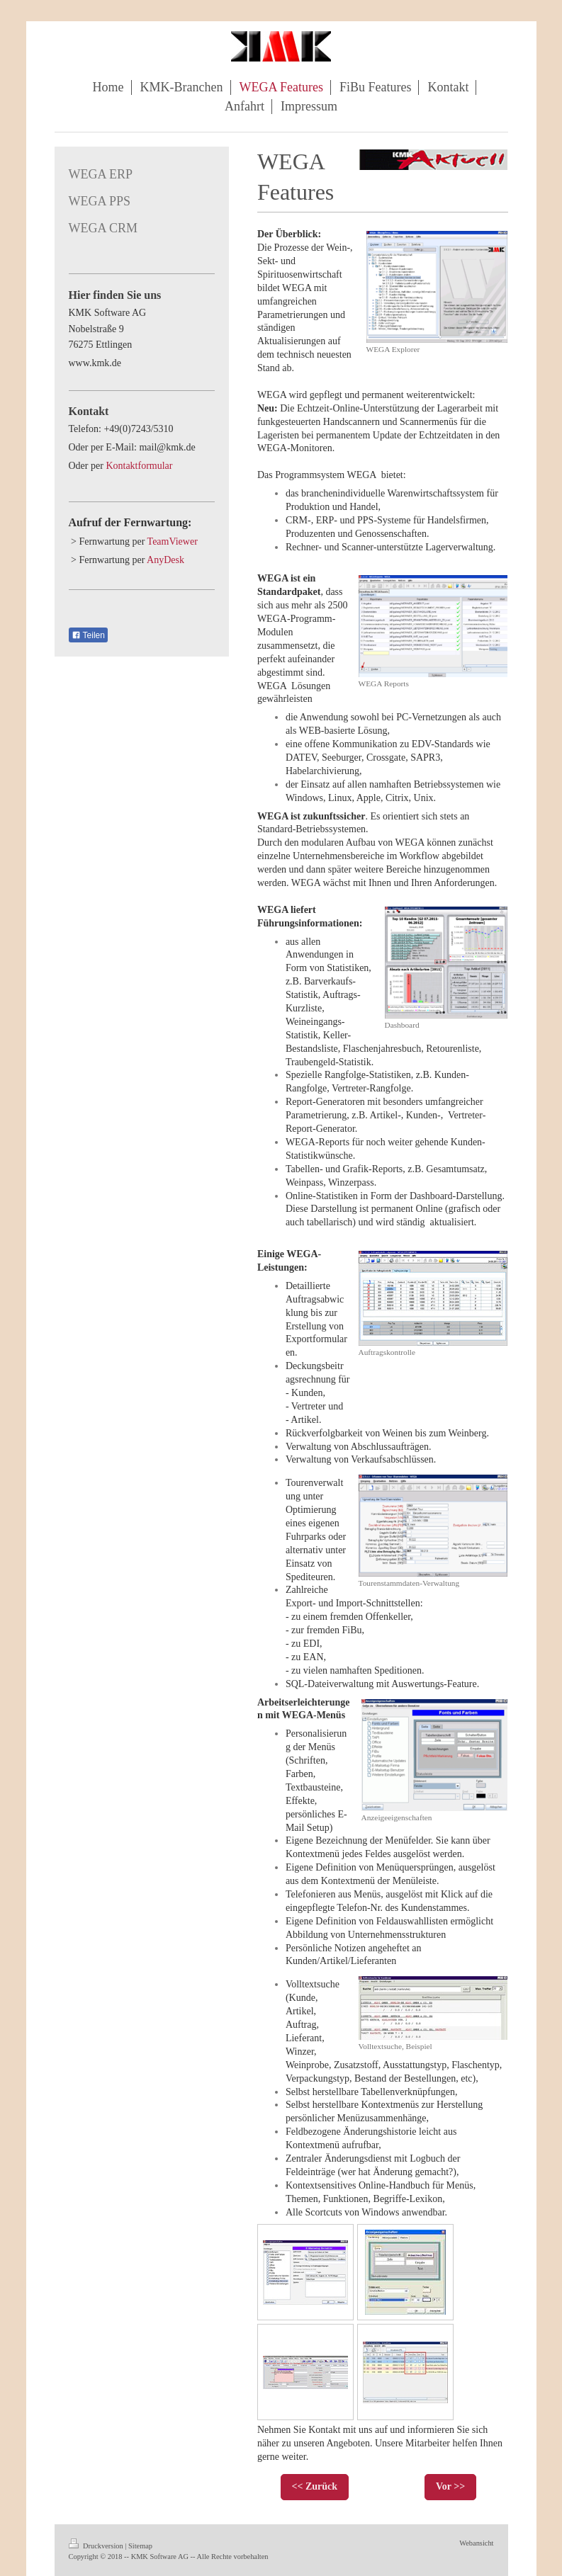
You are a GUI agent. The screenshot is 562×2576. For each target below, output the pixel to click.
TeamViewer (172, 541)
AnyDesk (165, 560)
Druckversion (97, 2546)
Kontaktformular (139, 465)
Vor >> (450, 2486)
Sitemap (140, 2546)
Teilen (88, 635)
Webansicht (476, 2543)
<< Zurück (315, 2486)
